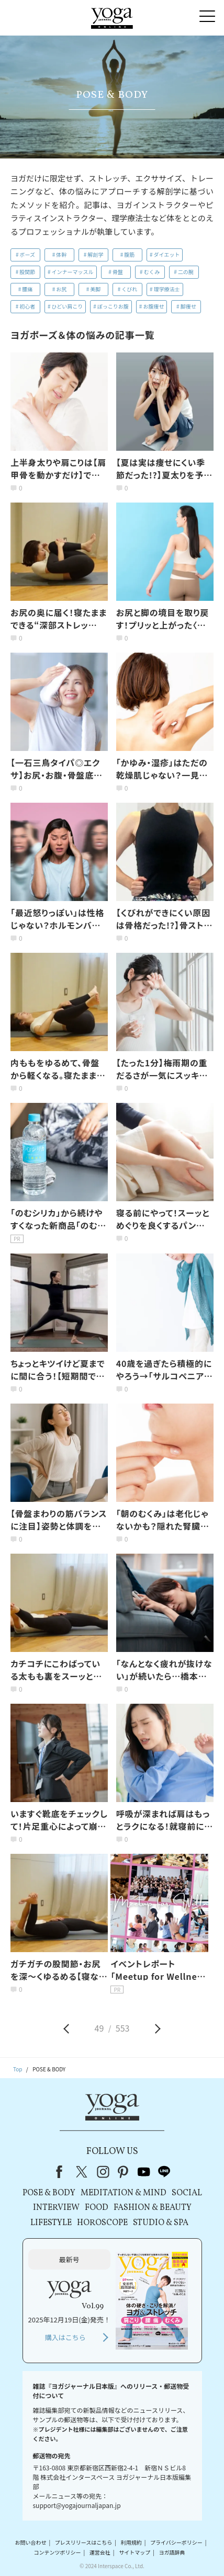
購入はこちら (65, 2337)
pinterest (123, 2172)
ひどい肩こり (67, 306)
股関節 (27, 272)
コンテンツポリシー (57, 2552)
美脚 (95, 289)
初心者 (27, 306)
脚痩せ (188, 306)
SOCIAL (187, 2193)
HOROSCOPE (102, 2223)
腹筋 (129, 254)
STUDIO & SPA (160, 2223)
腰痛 (27, 289)
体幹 (61, 254)
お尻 (61, 289)
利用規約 (131, 2542)
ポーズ (28, 254)
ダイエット (167, 254)
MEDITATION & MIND (123, 2193)
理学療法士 (167, 289)
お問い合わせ (31, 2542)
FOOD (96, 2208)
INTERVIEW (56, 2208)
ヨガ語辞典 (172, 2552)
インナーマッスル (73, 272)
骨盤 (118, 272)
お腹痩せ (153, 306)
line (164, 2172)
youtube (144, 2172)
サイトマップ (134, 2552)
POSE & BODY (49, 2193)
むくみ (152, 272)
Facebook (62, 2172)
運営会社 (99, 2552)
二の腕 (186, 272)
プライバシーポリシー (176, 2542)
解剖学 (95, 254)
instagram (103, 2172)
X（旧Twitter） (82, 2172)
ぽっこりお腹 (113, 306)
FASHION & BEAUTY (153, 2208)
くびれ (129, 289)
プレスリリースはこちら (84, 2542)
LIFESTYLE (51, 2223)
